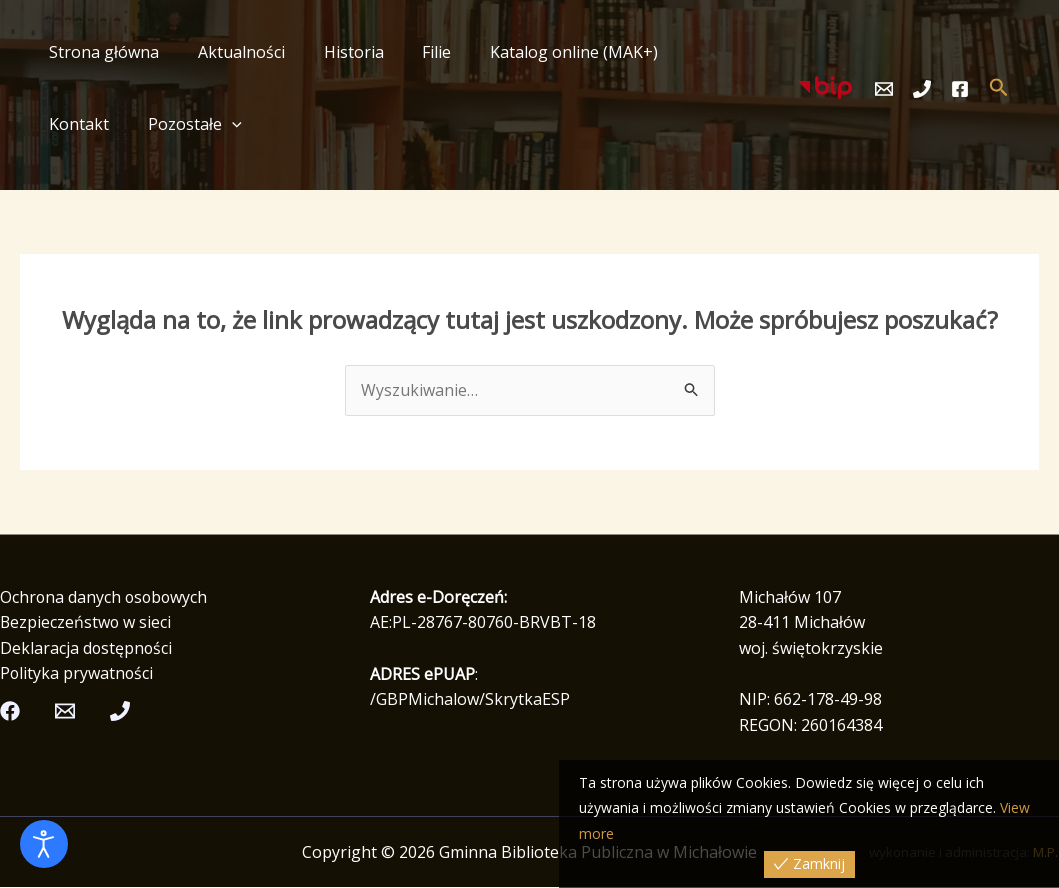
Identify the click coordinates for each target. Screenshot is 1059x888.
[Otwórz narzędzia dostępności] (44, 844)
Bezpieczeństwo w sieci (86, 623)
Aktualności (231, 52)
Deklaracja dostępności (87, 648)
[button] (130, 124)
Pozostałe (93, 124)
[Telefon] (922, 89)
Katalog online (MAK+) (544, 52)
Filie (413, 52)
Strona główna (101, 52)
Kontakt (690, 52)
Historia (337, 52)
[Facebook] (960, 89)
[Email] (884, 89)
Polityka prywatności (77, 674)
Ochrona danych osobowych (105, 597)
